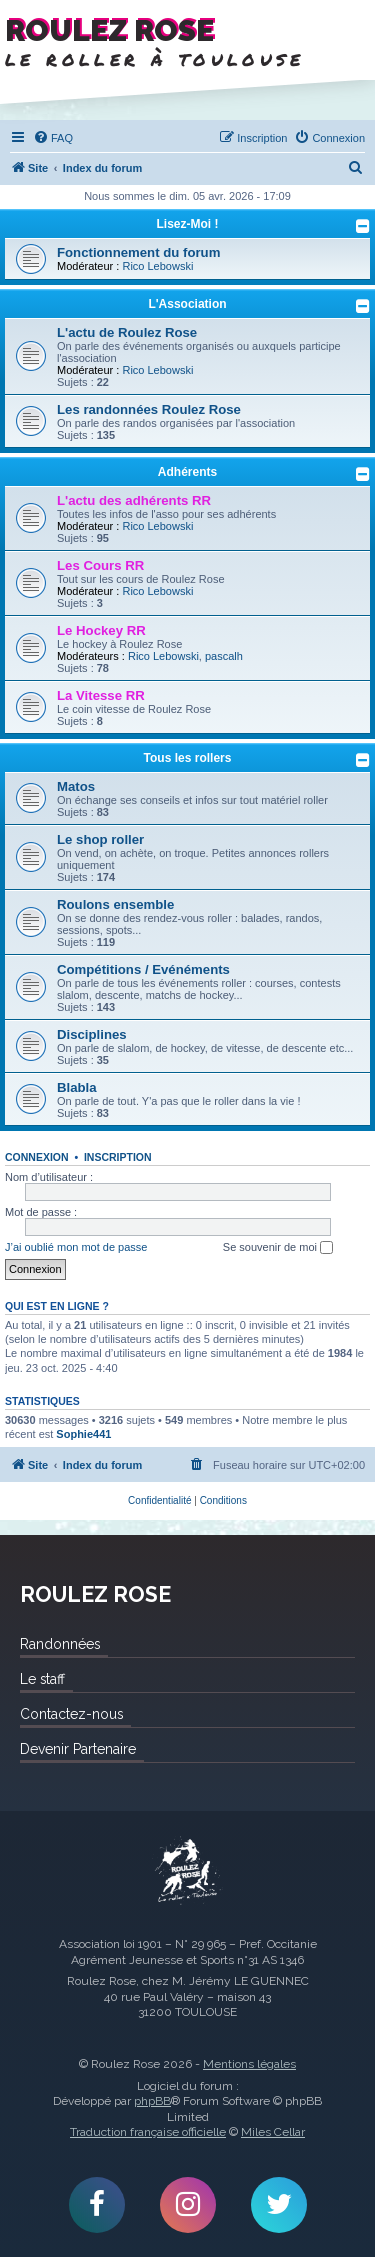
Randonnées (60, 1644)
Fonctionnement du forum (138, 252)
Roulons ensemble (115, 904)
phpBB (152, 2101)
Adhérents (187, 472)
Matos (76, 786)
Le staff (42, 1679)
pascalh (224, 656)
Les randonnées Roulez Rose (149, 409)
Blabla (77, 1087)
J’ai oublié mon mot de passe (76, 1247)
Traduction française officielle (148, 2132)
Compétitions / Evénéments (143, 969)
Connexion (37, 1157)
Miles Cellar (273, 2132)
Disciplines (92, 1034)
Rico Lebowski (157, 266)
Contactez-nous (71, 1714)
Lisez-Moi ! (188, 224)
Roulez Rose (188, 1871)
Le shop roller (100, 839)
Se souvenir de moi (278, 1248)
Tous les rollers (188, 758)
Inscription (118, 1157)
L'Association (187, 304)
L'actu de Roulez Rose (127, 332)
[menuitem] (53, 138)
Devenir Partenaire (78, 1749)
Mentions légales (249, 2064)
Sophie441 (83, 1434)
